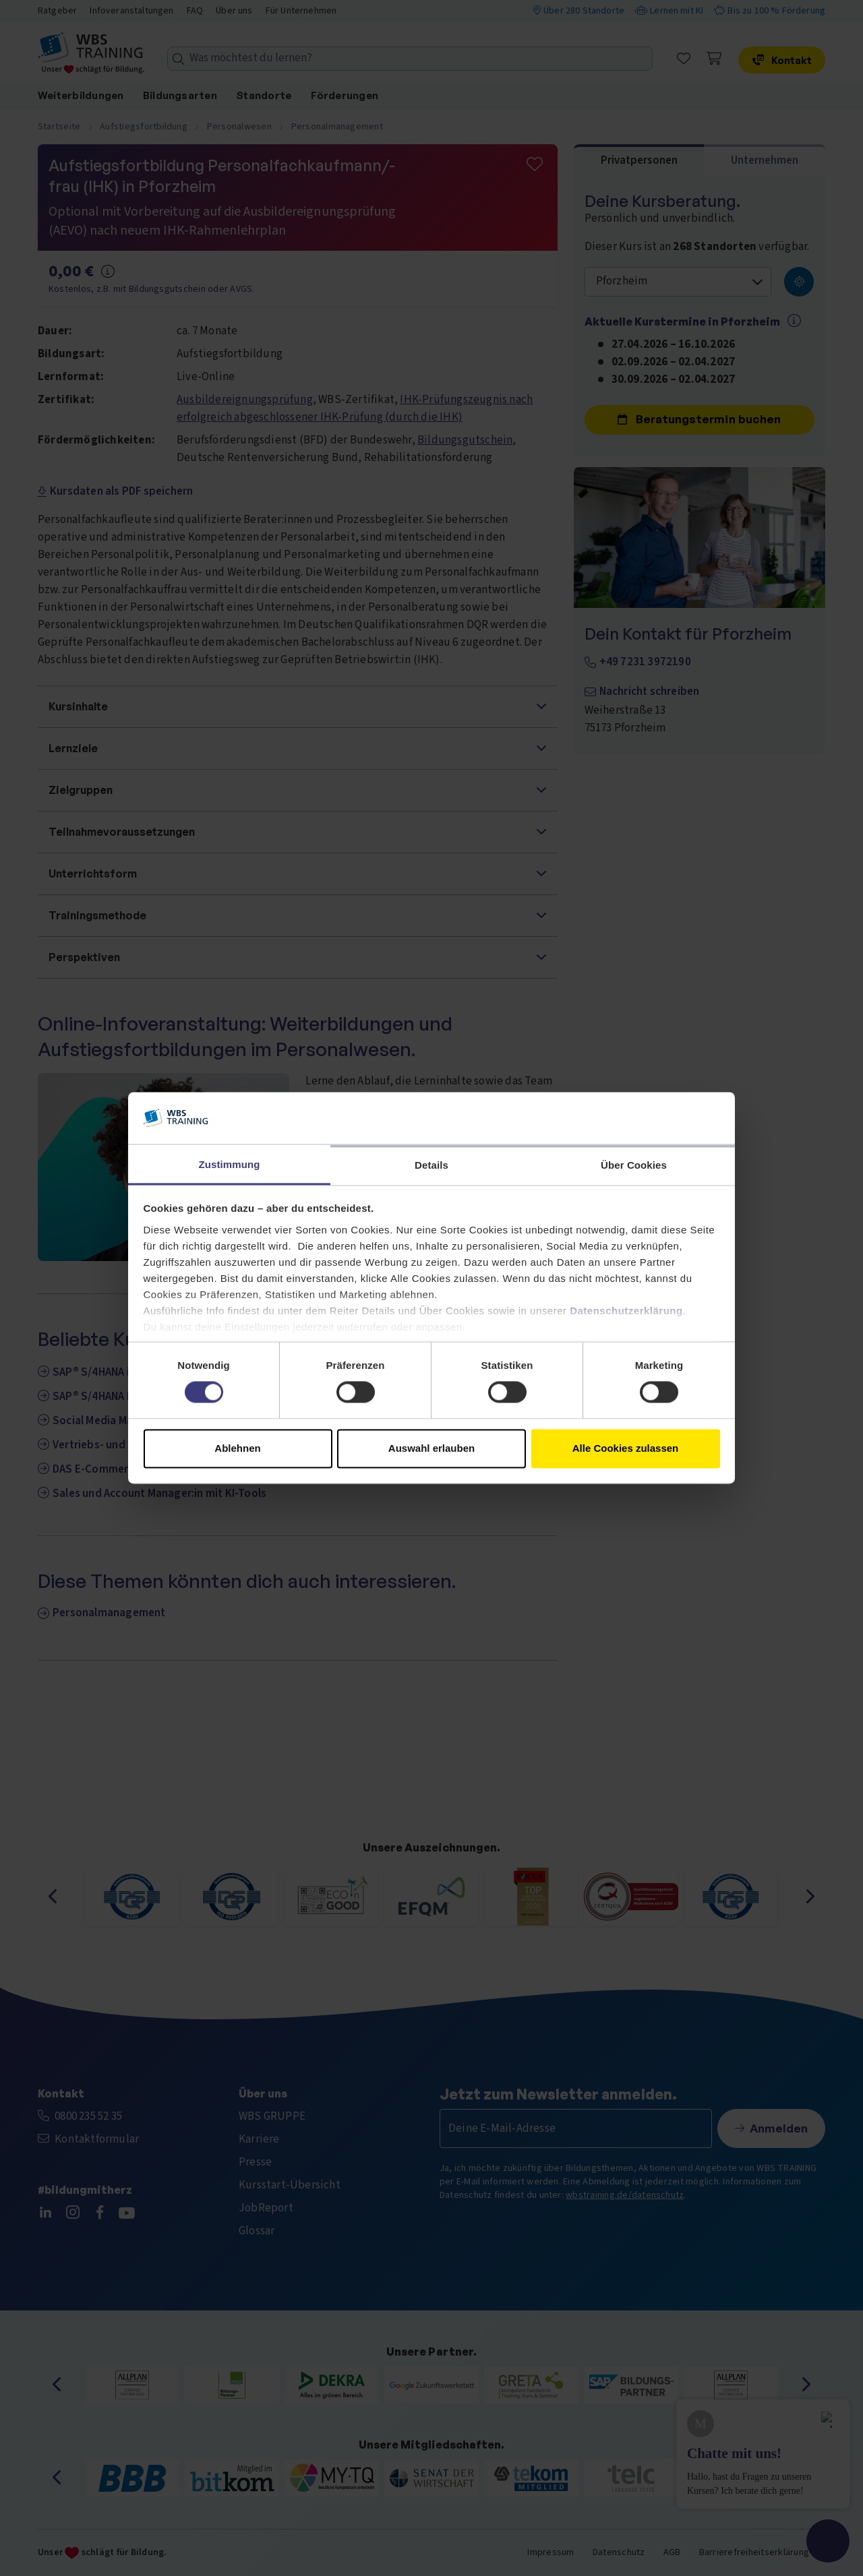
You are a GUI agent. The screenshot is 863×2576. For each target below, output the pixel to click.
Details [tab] (431, 1165)
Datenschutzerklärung (626, 1310)
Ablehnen (237, 1448)
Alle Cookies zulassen (625, 1448)
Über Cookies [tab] (634, 1165)
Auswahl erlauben (431, 1448)
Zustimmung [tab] (229, 1164)
